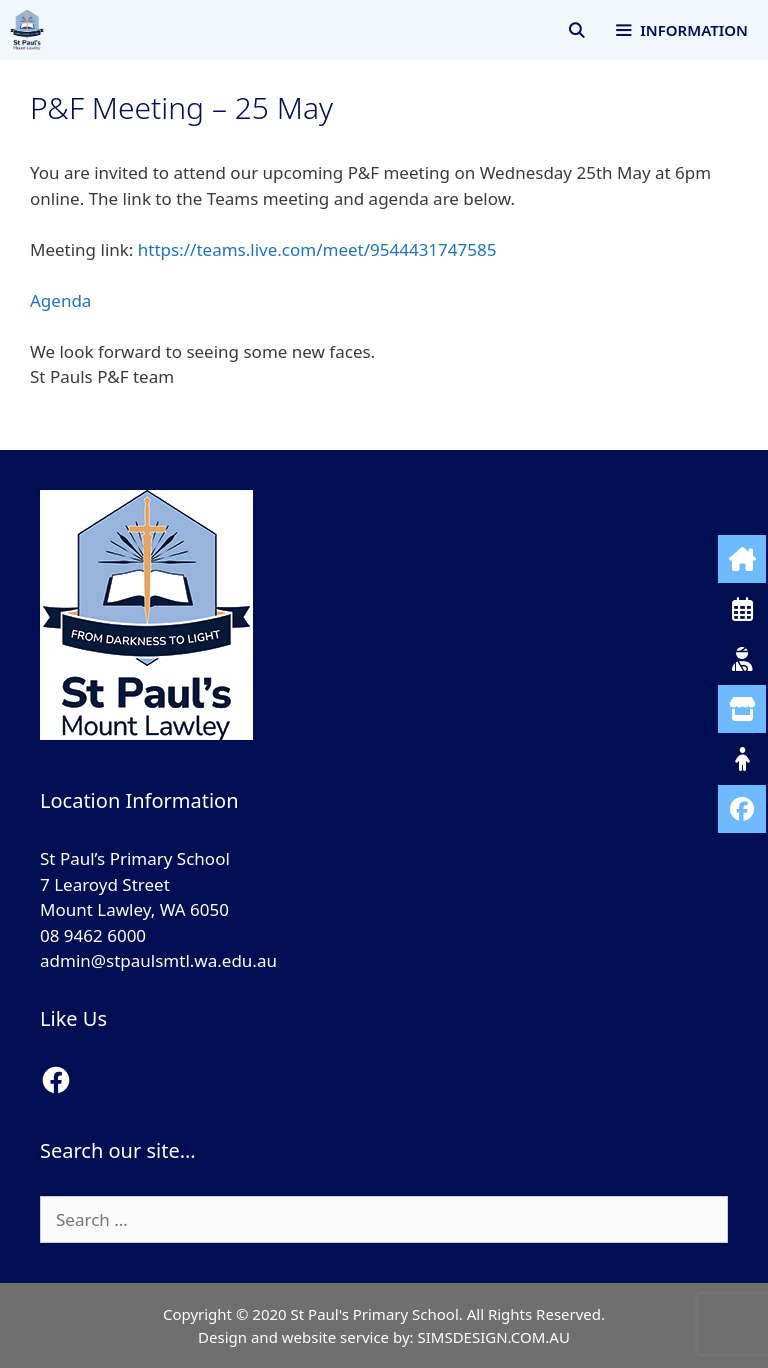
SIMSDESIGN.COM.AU (493, 1337)
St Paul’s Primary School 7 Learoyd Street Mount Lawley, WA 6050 (135, 884)
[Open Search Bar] (576, 30)
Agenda (60, 300)
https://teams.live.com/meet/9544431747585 (317, 249)
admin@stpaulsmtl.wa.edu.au (158, 960)
